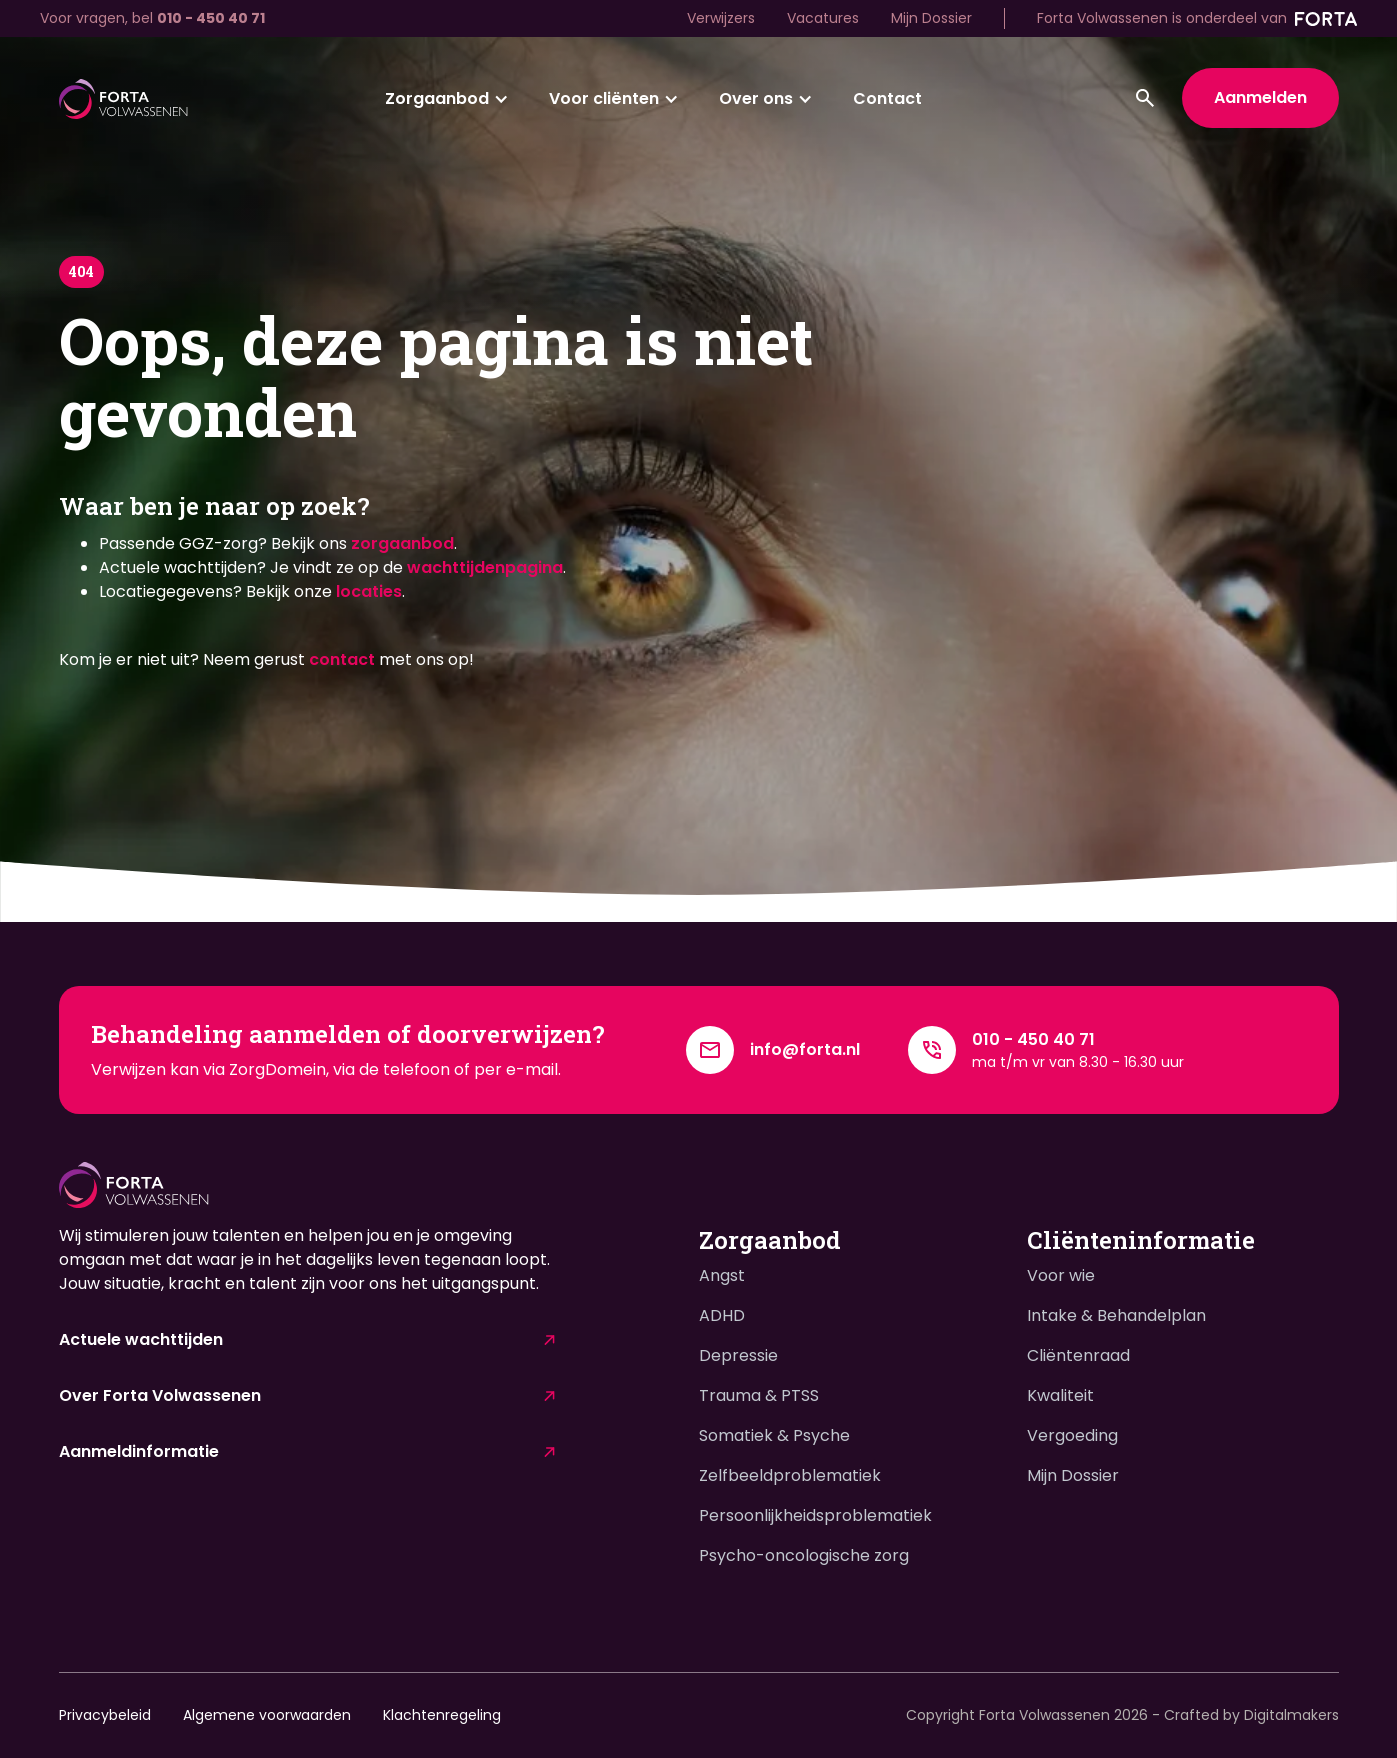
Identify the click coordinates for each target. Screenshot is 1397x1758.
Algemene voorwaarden (267, 1715)
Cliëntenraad (1078, 1355)
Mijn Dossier (931, 18)
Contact (887, 98)
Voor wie (1061, 1275)
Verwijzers (721, 18)
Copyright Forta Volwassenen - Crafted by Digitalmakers (1122, 1715)
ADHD (722, 1315)
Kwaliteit (1060, 1395)
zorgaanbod (402, 543)
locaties (369, 591)
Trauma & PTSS (759, 1395)
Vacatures (823, 18)
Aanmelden (1260, 97)
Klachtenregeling (442, 1715)
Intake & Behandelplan (1116, 1315)
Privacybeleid (105, 1715)
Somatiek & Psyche (774, 1435)
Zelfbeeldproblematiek (790, 1475)
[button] (447, 99)
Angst (722, 1275)
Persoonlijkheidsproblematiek (815, 1515)
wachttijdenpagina (485, 567)
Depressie (738, 1355)
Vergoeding (1072, 1435)
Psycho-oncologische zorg (804, 1555)
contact (342, 659)
